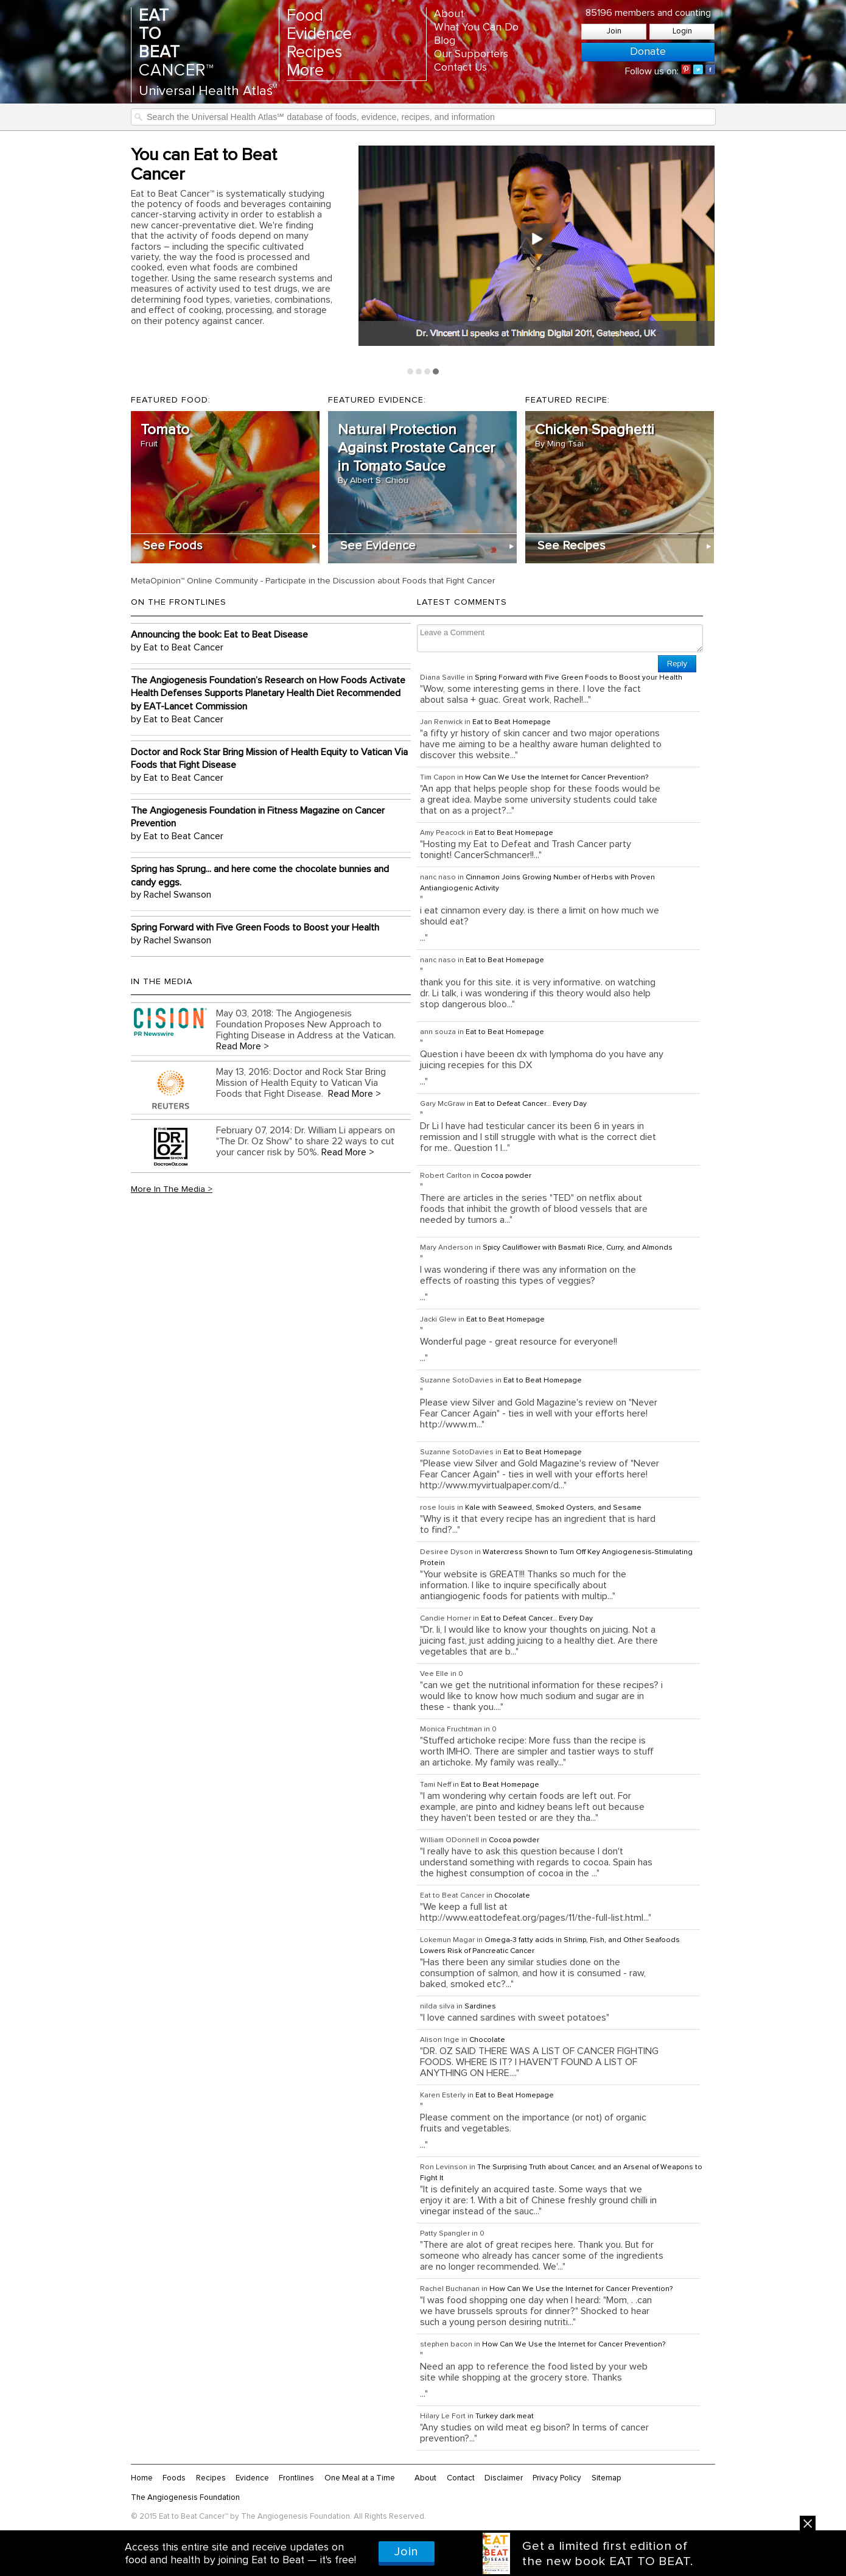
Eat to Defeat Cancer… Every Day (531, 1104)
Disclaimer (503, 2478)
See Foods (173, 546)
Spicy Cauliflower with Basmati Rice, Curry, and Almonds (578, 1247)
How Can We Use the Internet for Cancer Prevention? (556, 777)
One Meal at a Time (359, 2478)
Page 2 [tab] (419, 371)
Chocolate (512, 1895)
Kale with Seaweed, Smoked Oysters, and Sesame (553, 1507)
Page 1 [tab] (410, 371)
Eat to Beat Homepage (511, 722)
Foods (174, 2478)
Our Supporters (471, 54)
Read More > (242, 1046)
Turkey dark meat (504, 2416)
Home (142, 2478)
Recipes (314, 52)
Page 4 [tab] (436, 371)
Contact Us (460, 67)
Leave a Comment (560, 638)
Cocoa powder (506, 1176)
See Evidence (378, 546)
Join (614, 31)
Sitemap (606, 2478)
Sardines (480, 2006)
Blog (444, 40)
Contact (461, 2478)
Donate (648, 51)
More (305, 71)
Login (682, 31)
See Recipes (571, 546)
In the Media (161, 981)
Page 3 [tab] (427, 371)
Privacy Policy (557, 2478)
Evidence (319, 34)
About (449, 14)
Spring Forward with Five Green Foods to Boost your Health (578, 677)
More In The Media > (171, 1189)
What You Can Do (476, 27)
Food (305, 16)
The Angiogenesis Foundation (185, 2497)
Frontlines (296, 2478)
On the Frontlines (178, 602)
